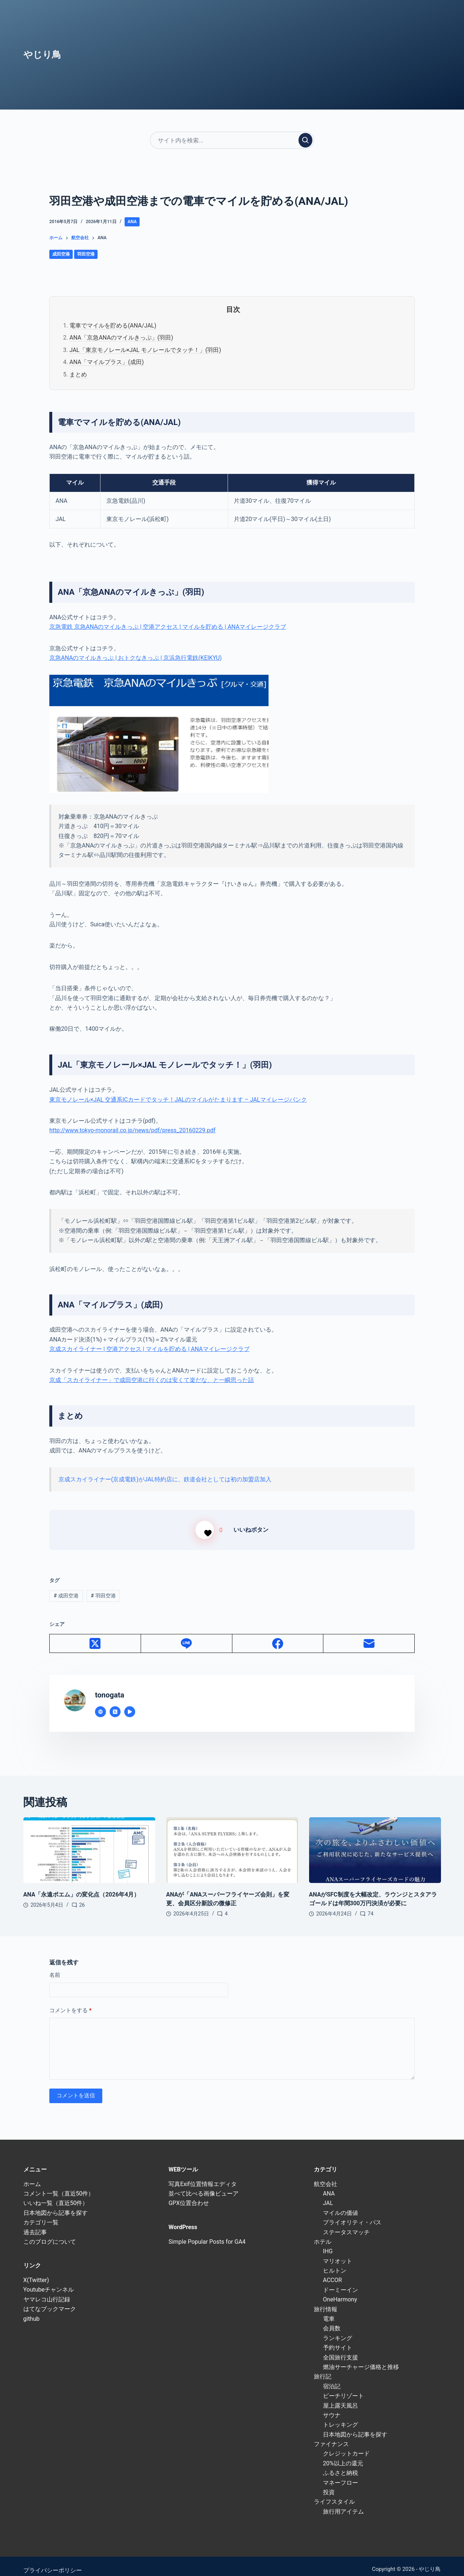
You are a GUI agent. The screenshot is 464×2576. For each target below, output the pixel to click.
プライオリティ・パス (352, 2214)
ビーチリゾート (343, 2387)
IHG (328, 2242)
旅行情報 (325, 2300)
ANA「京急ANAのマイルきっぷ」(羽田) (121, 337)
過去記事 (35, 2223)
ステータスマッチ (346, 2223)
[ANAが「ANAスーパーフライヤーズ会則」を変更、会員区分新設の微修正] (232, 1841)
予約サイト (337, 2339)
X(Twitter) (36, 2271)
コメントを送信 (76, 2087)
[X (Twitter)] (95, 1635)
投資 (329, 2483)
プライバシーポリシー (52, 2561)
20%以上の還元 (343, 2454)
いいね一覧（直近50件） (55, 2194)
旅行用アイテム (343, 2502)
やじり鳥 (42, 54)
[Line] (186, 1635)
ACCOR (332, 2271)
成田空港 (61, 254)
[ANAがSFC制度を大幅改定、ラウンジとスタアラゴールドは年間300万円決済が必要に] (375, 1841)
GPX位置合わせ (188, 2194)
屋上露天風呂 (340, 2396)
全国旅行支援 (340, 2348)
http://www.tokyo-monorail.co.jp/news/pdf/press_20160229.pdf (132, 1130)
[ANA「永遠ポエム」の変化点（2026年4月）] (89, 1841)
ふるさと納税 (340, 2464)
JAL (328, 2194)
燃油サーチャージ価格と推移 (361, 2358)
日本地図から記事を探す (55, 2204)
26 (82, 1896)
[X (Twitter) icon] (115, 1702)
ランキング (337, 2329)
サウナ (332, 2406)
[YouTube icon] (129, 1702)
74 (370, 1905)
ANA (132, 221)
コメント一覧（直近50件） (58, 2184)
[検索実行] (305, 140)
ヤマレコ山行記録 (46, 2290)
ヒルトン (334, 2261)
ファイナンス (331, 2435)
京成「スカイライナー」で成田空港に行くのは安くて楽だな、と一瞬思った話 (151, 1380)
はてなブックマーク (49, 2300)
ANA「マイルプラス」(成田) (106, 362)
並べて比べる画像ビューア (203, 2184)
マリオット (337, 2252)
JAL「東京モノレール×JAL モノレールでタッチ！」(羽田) (145, 350)
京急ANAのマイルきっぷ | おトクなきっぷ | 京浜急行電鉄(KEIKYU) (135, 657)
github (31, 2310)
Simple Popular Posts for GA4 (207, 2232)
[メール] (369, 1635)
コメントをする (70, 2001)
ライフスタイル (334, 2493)
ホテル (322, 2232)
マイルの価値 (340, 2204)
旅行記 (322, 2368)
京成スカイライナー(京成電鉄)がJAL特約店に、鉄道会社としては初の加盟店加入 (164, 1479)
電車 (329, 2310)
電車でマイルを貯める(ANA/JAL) (112, 325)
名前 (54, 1966)
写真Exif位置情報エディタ (202, 2175)
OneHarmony (340, 2291)
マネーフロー (340, 2473)
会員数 (332, 2319)
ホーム (32, 2175)
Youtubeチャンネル (48, 2281)
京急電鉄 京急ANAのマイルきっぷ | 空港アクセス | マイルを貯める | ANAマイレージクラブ (167, 626)
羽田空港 (86, 254)
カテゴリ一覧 (40, 2214)
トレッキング (340, 2416)
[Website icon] (100, 1702)
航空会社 (325, 2175)
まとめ (78, 374)
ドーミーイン (340, 2281)
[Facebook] (278, 1635)
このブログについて (49, 2232)
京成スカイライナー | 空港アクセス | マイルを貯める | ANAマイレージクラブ (149, 1349)
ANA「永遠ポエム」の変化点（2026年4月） (81, 1886)
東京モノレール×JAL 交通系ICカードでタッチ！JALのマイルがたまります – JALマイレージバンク (178, 1099)
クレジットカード (346, 2445)
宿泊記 (332, 2377)
